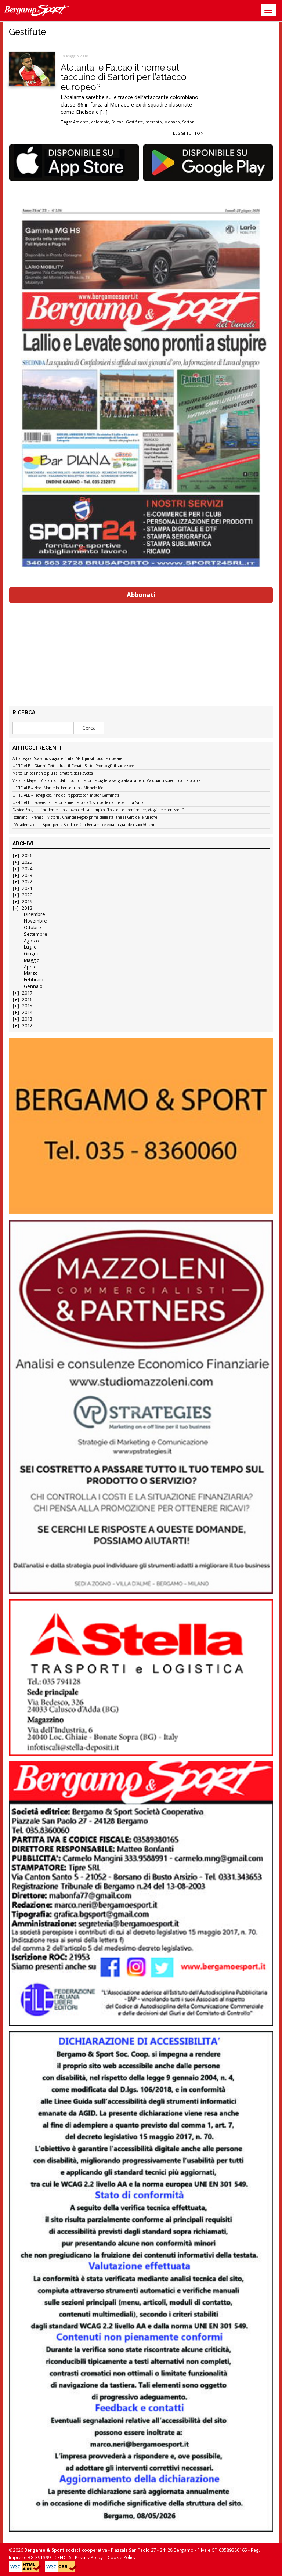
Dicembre (34, 914)
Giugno (32, 953)
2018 (27, 908)
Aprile (30, 967)
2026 (27, 855)
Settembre (35, 934)
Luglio (30, 947)
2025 (27, 862)
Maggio (32, 960)
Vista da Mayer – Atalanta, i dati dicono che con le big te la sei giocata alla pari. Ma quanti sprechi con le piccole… (108, 781)
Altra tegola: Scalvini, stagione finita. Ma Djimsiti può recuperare (67, 759)
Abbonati (141, 595)
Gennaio (33, 986)
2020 (27, 895)
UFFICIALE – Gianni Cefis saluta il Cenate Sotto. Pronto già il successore (73, 766)
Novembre (35, 921)
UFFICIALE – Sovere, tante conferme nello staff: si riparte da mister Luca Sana (78, 803)
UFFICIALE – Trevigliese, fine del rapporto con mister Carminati (65, 795)
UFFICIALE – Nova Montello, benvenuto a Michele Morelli (61, 788)
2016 (27, 999)
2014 (27, 1012)
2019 (27, 901)
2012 (27, 1025)
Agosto (31, 941)
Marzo (31, 973)
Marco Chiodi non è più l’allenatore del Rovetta (52, 773)
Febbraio (33, 980)
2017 (27, 993)
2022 (27, 881)
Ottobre (32, 927)
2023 (27, 875)
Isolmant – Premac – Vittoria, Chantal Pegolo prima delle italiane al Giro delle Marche (84, 817)
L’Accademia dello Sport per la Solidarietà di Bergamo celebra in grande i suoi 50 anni (84, 825)
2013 (27, 1019)
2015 (27, 1006)
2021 (27, 888)
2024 (27, 869)
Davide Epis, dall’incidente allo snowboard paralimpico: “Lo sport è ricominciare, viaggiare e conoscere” (98, 810)
